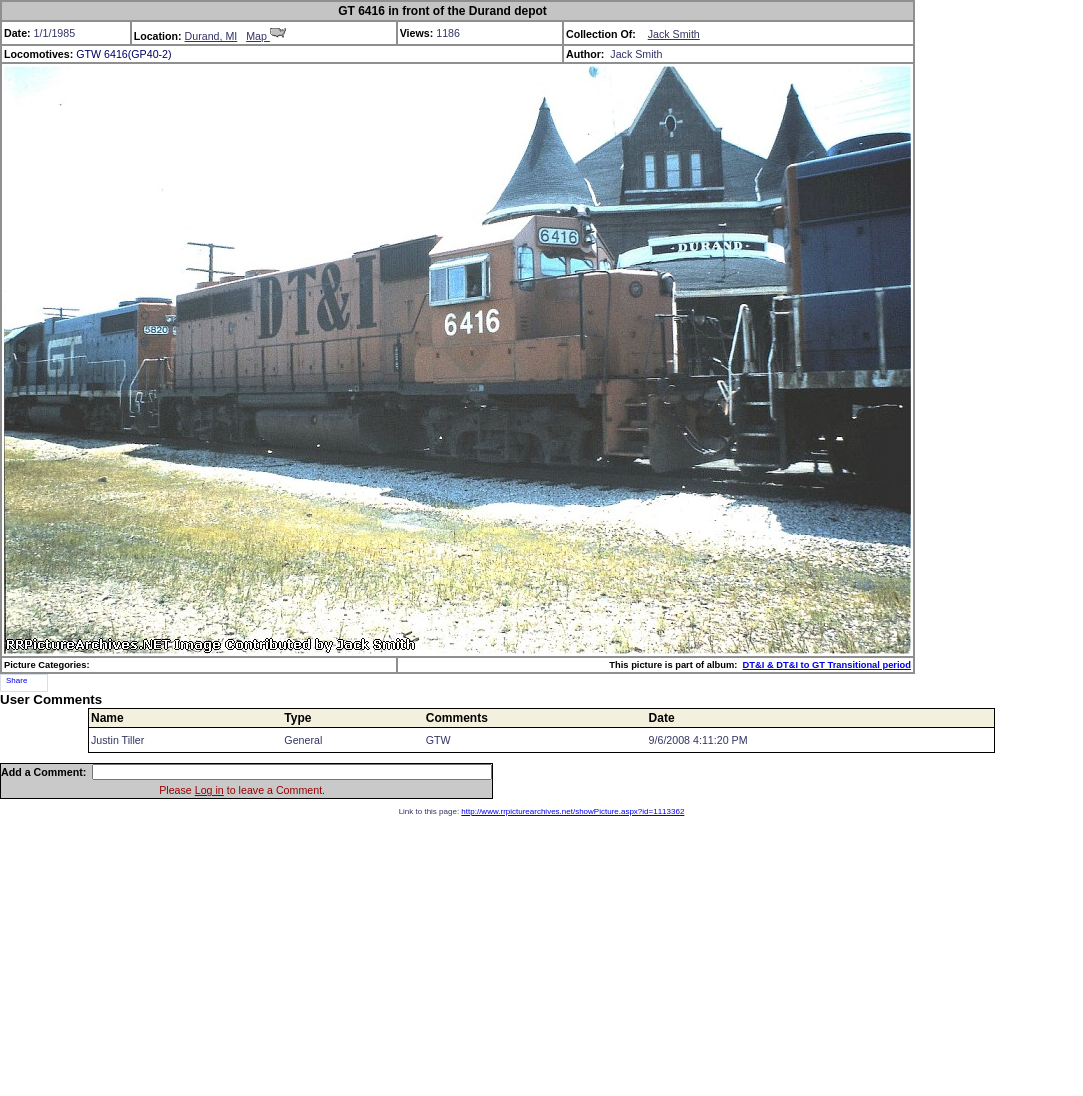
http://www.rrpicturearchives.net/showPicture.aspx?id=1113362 (572, 811)
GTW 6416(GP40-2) (123, 54)
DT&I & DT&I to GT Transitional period (827, 665)
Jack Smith (674, 34)
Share (16, 680)
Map (266, 36)
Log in (209, 790)
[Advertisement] (541, 956)
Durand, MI (211, 36)
